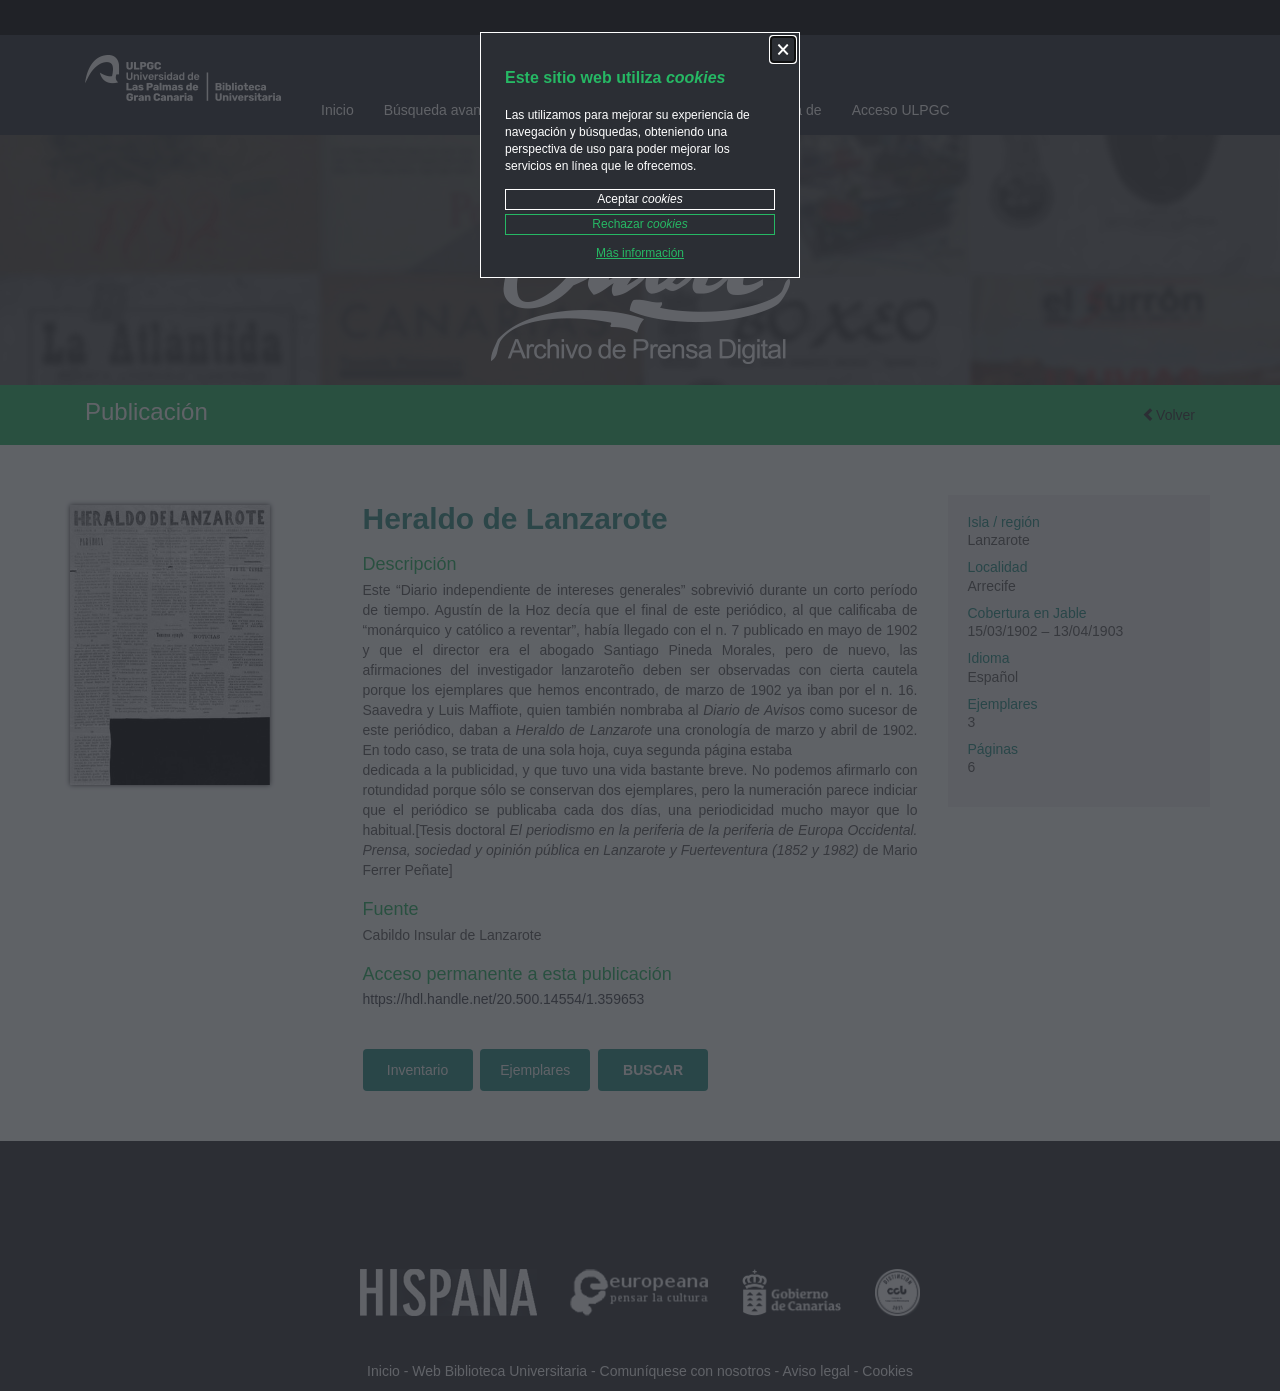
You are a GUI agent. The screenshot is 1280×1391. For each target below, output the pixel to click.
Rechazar (639, 224)
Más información (640, 253)
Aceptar (639, 199)
